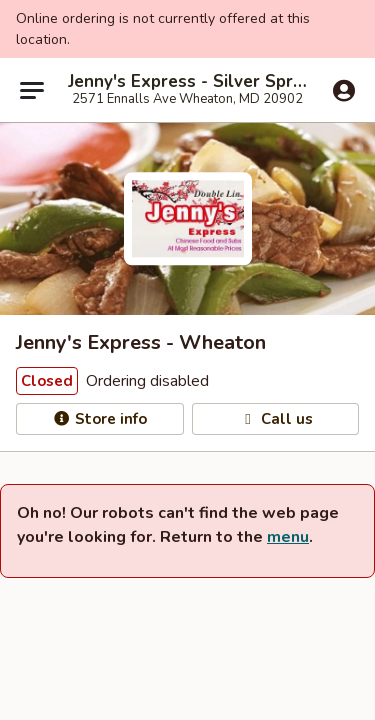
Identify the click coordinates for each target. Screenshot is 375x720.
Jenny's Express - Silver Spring (187, 82)
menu (288, 537)
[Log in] (344, 91)
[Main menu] (32, 90)
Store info (99, 419)
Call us (275, 419)
